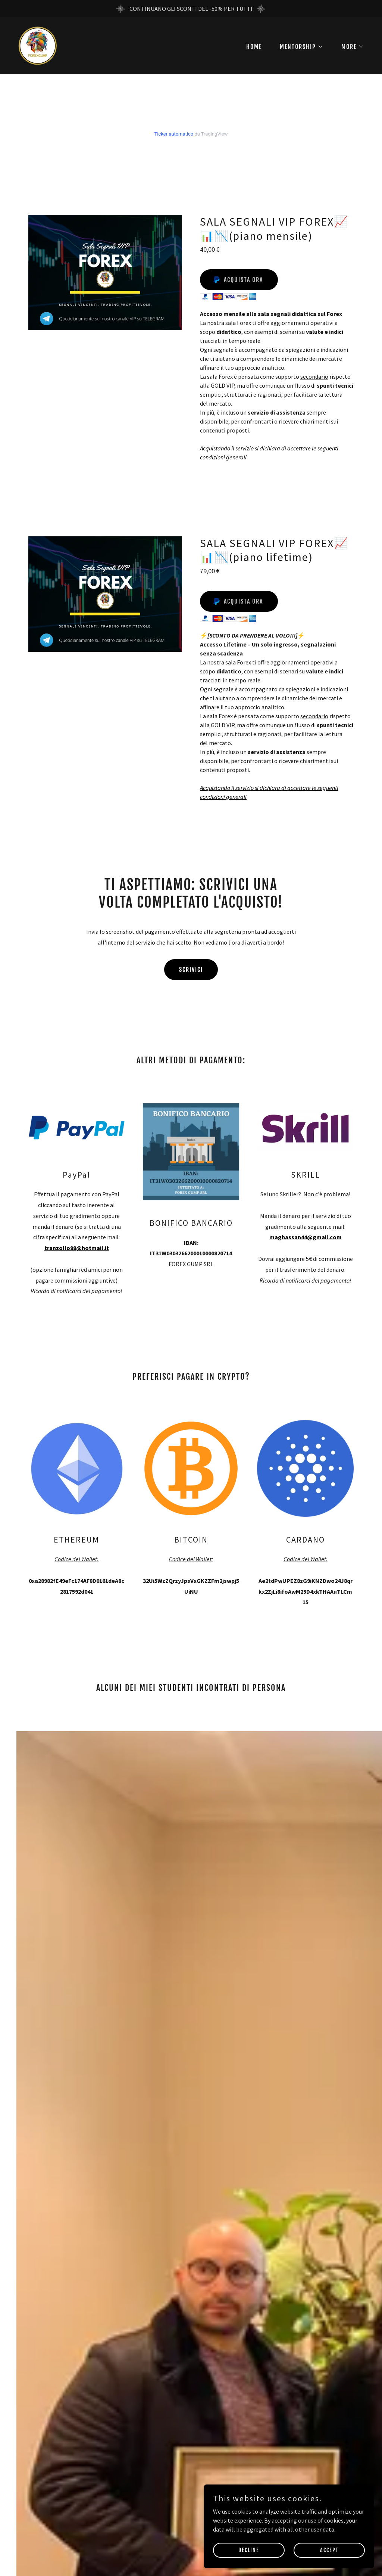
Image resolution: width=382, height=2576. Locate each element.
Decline (263, 2549)
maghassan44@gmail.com (305, 1237)
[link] (37, 45)
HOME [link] (254, 46)
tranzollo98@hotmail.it (76, 1248)
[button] (298, 46)
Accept (333, 2549)
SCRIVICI (191, 969)
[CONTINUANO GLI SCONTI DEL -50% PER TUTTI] (191, 8)
